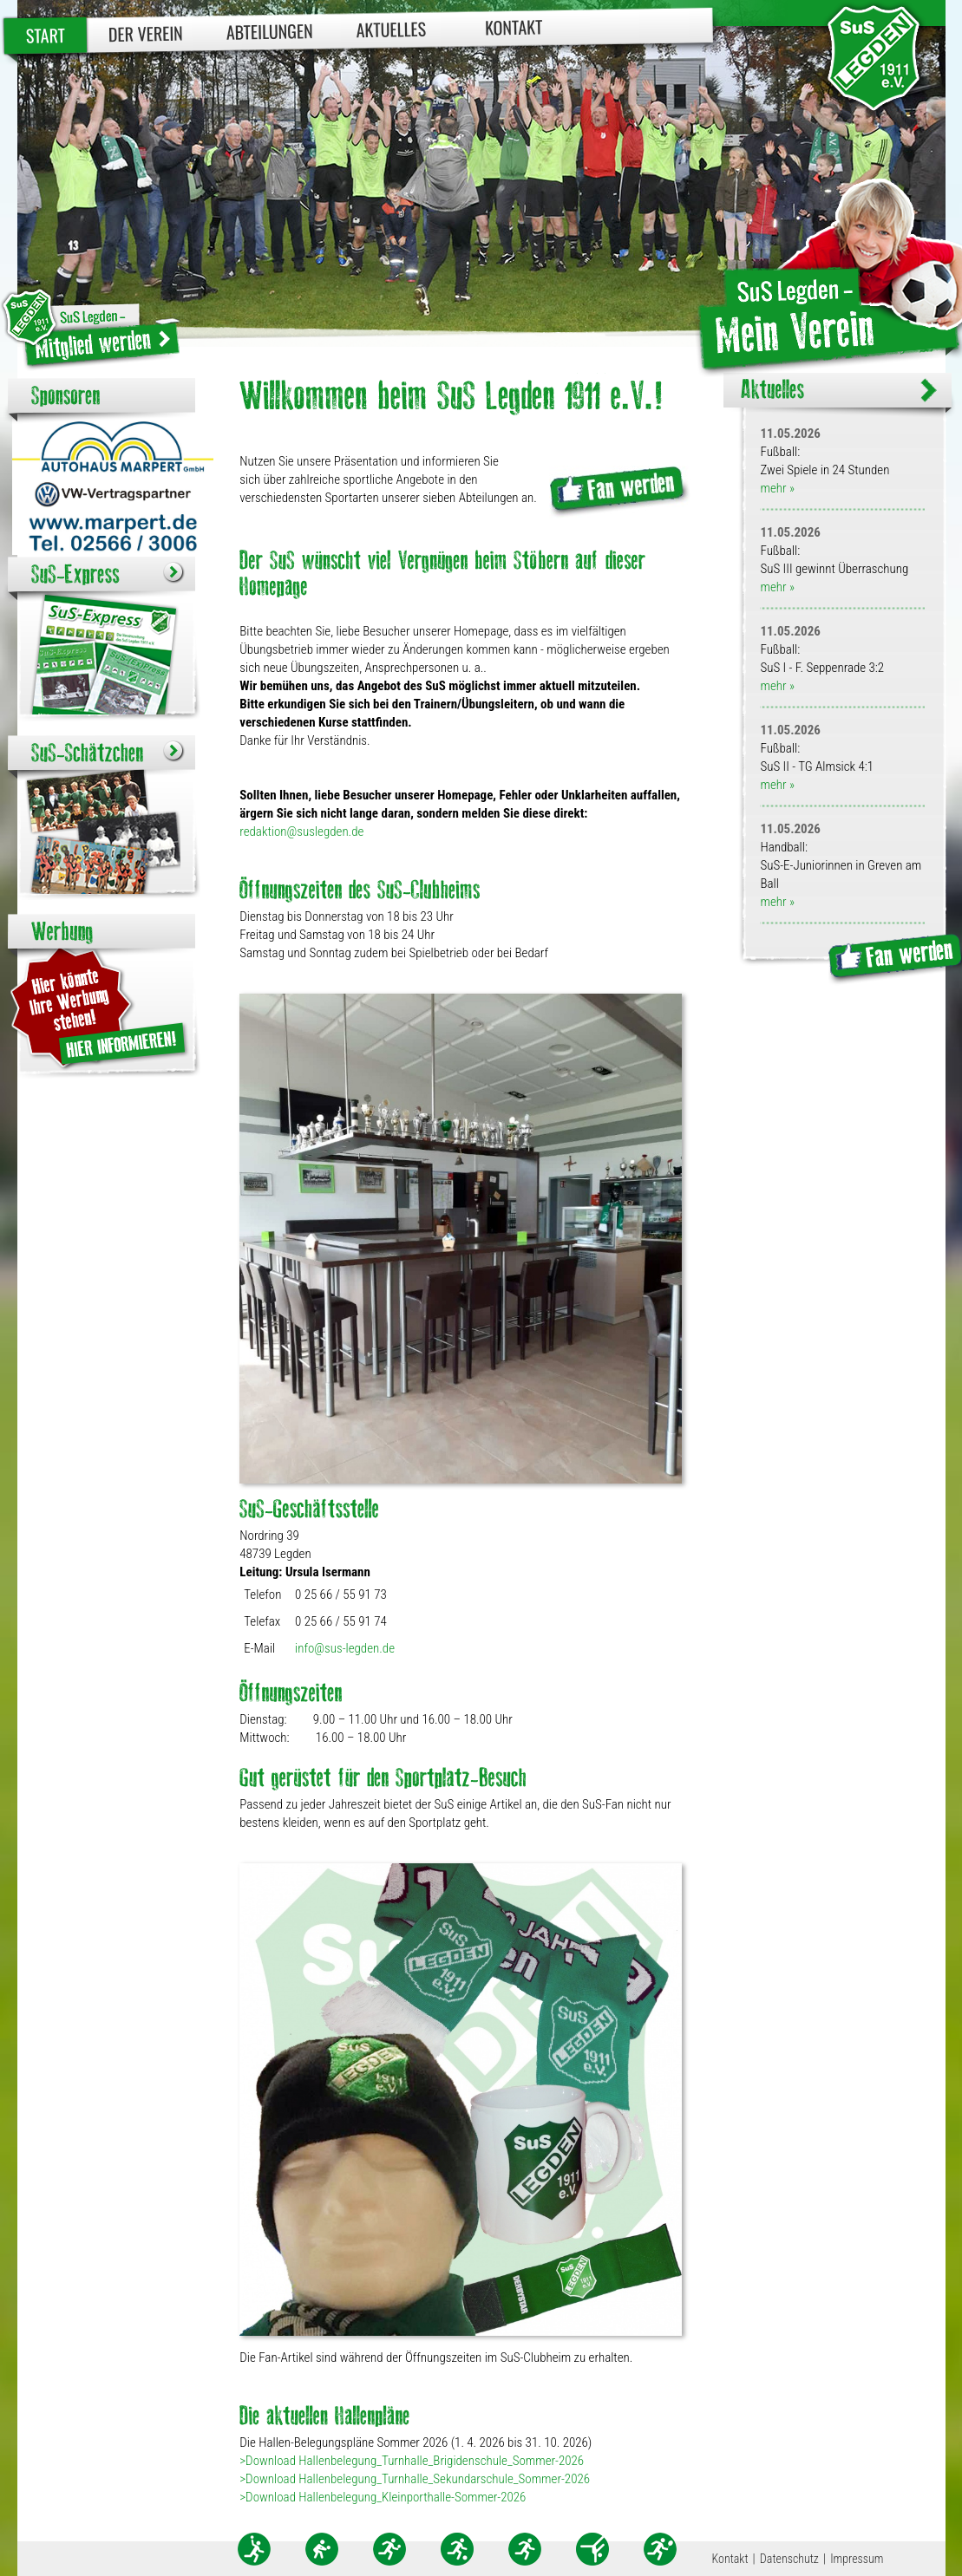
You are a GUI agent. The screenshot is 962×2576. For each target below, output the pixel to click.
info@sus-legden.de (345, 1648)
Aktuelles (391, 29)
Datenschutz (789, 2559)
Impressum (856, 2559)
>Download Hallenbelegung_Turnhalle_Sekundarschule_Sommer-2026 (414, 2479)
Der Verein (145, 33)
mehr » (777, 488)
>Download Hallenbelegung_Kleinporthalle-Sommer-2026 (382, 2497)
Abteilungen (269, 31)
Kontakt (513, 26)
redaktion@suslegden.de (301, 831)
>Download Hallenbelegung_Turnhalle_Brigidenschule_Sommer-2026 (411, 2460)
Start (45, 35)
